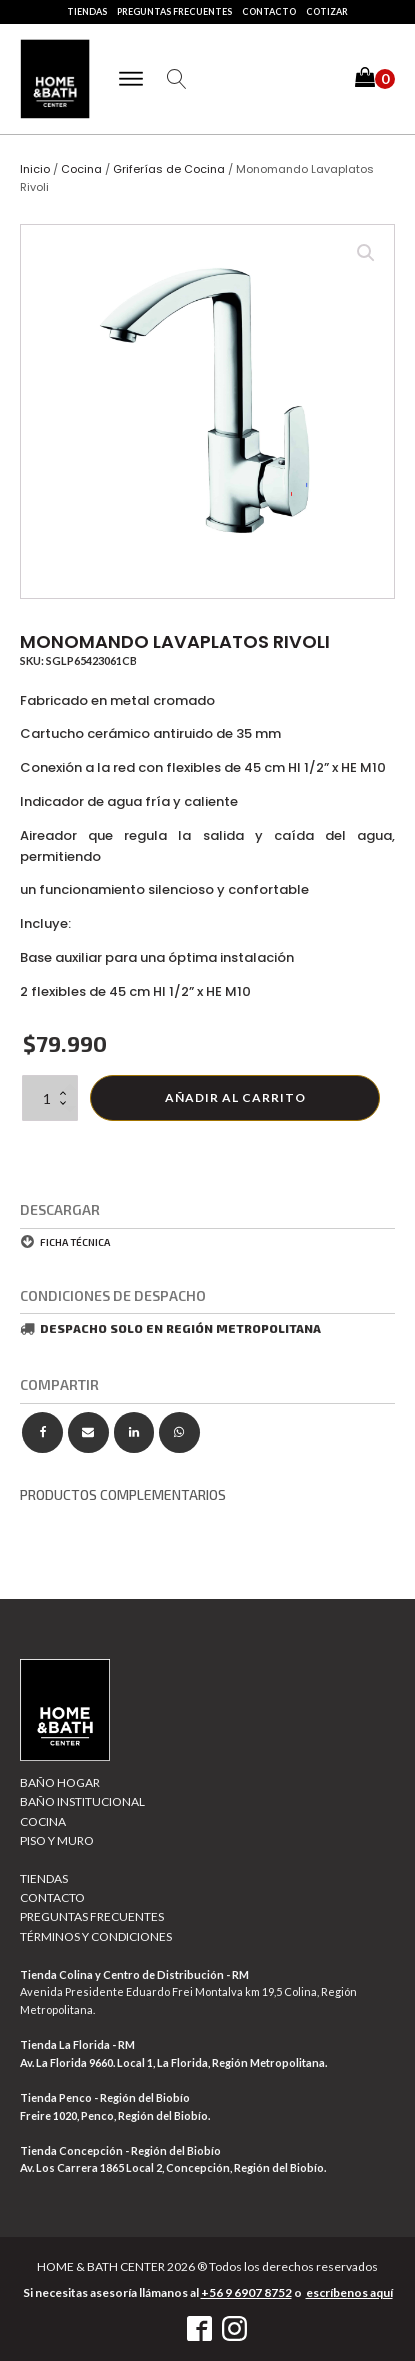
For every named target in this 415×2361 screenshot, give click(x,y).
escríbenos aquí (349, 2292)
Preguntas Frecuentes (174, 11)
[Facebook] (42, 1432)
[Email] (88, 1432)
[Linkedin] (134, 1432)
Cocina (81, 169)
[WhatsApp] (179, 1432)
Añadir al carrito (235, 1097)
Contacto (269, 11)
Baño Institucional (82, 1801)
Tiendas (87, 11)
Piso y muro (57, 1840)
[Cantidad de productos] (50, 1098)
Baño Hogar (60, 1782)
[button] (375, 79)
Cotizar (327, 11)
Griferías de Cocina (169, 169)
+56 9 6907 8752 (246, 2292)
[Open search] (177, 79)
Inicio (35, 169)
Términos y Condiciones (96, 1936)
